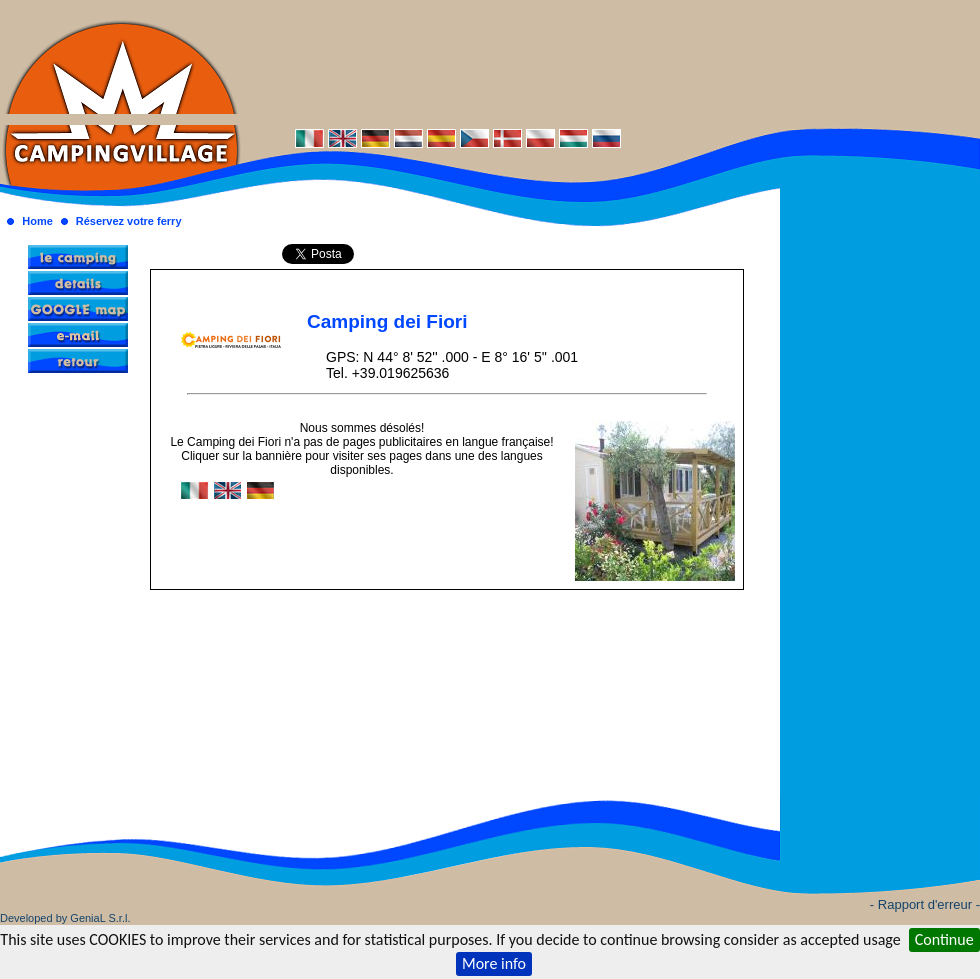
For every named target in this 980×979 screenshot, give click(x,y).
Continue (944, 939)
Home (37, 221)
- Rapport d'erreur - (925, 904)
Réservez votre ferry (129, 221)
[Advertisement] (610, 62)
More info (494, 963)
